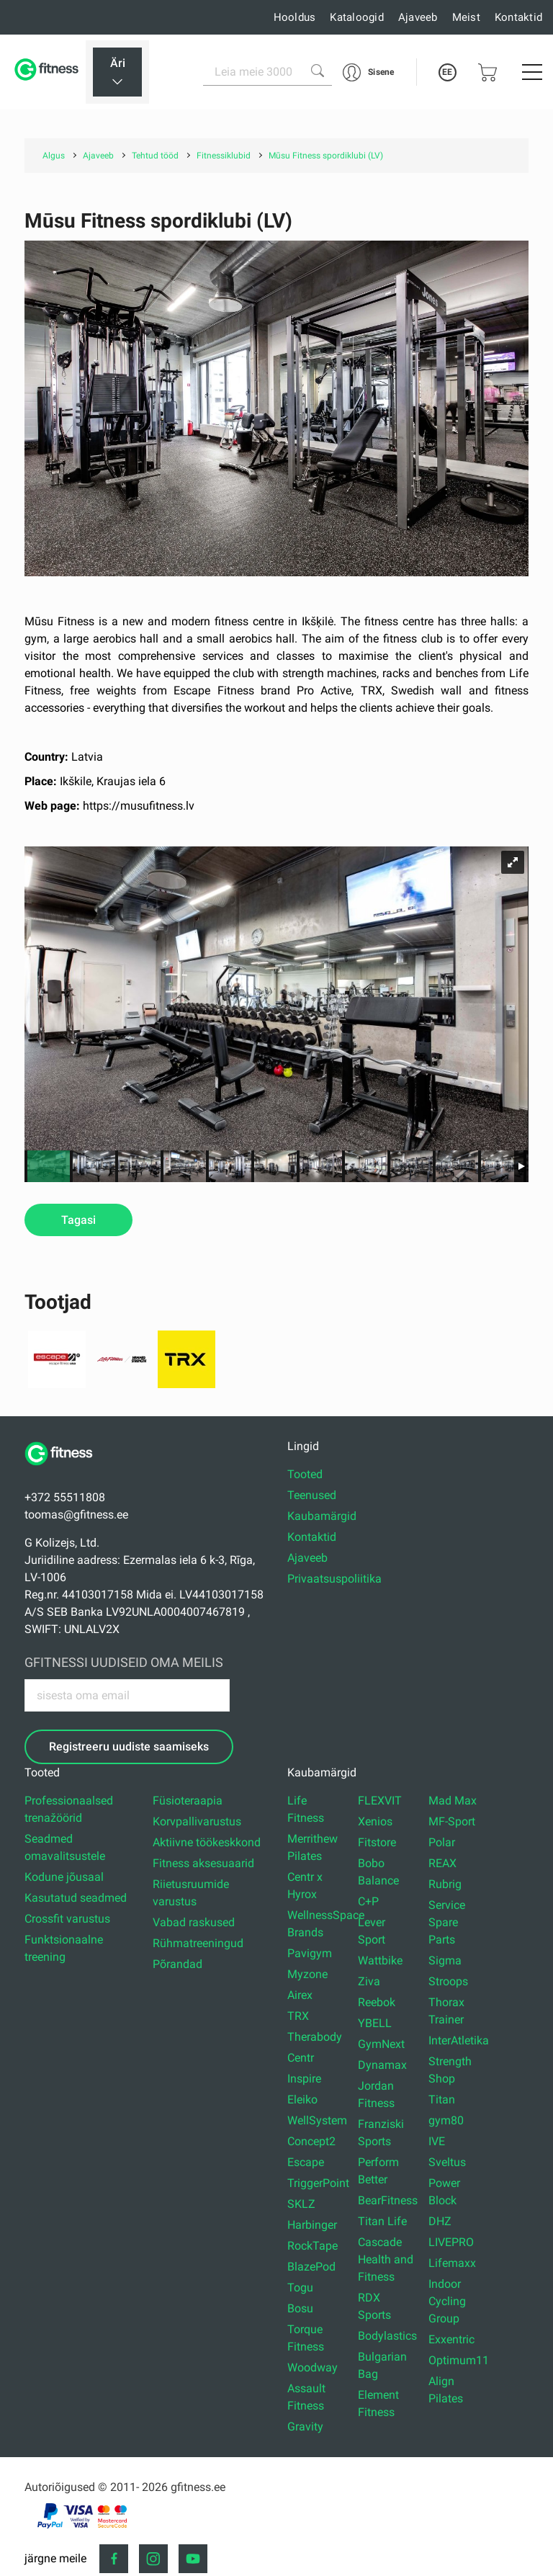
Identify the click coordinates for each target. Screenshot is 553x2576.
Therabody (314, 2037)
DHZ (439, 2221)
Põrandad (177, 1964)
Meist (466, 17)
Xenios (375, 1821)
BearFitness (388, 2200)
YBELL (375, 2023)
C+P (368, 1901)
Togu (300, 2287)
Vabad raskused (194, 1922)
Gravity (305, 2426)
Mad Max (452, 1800)
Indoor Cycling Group (447, 2301)
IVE (436, 2141)
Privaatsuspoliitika (334, 1579)
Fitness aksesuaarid (203, 1863)
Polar (441, 1842)
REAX (442, 1863)
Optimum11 (458, 2360)
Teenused (311, 1495)
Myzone (307, 1974)
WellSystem (317, 2120)
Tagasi (78, 1220)
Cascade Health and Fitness (385, 2259)
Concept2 (311, 2141)
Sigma (445, 1960)
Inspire (304, 2078)
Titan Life (382, 2221)
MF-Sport (451, 1821)
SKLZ (301, 2204)
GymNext (381, 2044)
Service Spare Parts (446, 1922)
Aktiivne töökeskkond (207, 1842)
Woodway (312, 2367)
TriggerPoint (318, 2183)
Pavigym (309, 1953)
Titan (441, 2099)
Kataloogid (357, 17)
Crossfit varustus (67, 1919)
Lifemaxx (452, 2263)
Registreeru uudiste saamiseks (129, 1746)
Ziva (369, 1981)
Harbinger (312, 2225)
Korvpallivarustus (197, 1821)
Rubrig (445, 1884)
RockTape (312, 2246)
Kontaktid (518, 17)
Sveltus (447, 2162)
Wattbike (380, 1960)
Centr (300, 2058)
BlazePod (311, 2266)
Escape (305, 2162)
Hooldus (295, 17)
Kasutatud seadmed (75, 1898)
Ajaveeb (418, 17)
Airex (300, 1995)
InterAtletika (458, 2040)
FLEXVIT (380, 1800)
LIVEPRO (451, 2242)
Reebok (376, 2002)
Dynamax (382, 2065)
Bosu (300, 2308)
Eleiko (302, 2099)
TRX (298, 2016)
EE (447, 72)
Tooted (305, 1474)
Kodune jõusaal (64, 1877)
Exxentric (451, 2339)
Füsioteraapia (187, 1800)
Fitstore (377, 1842)
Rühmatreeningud (198, 1943)
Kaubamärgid (321, 1516)
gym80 (446, 2120)
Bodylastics (387, 2336)
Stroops (448, 1981)
